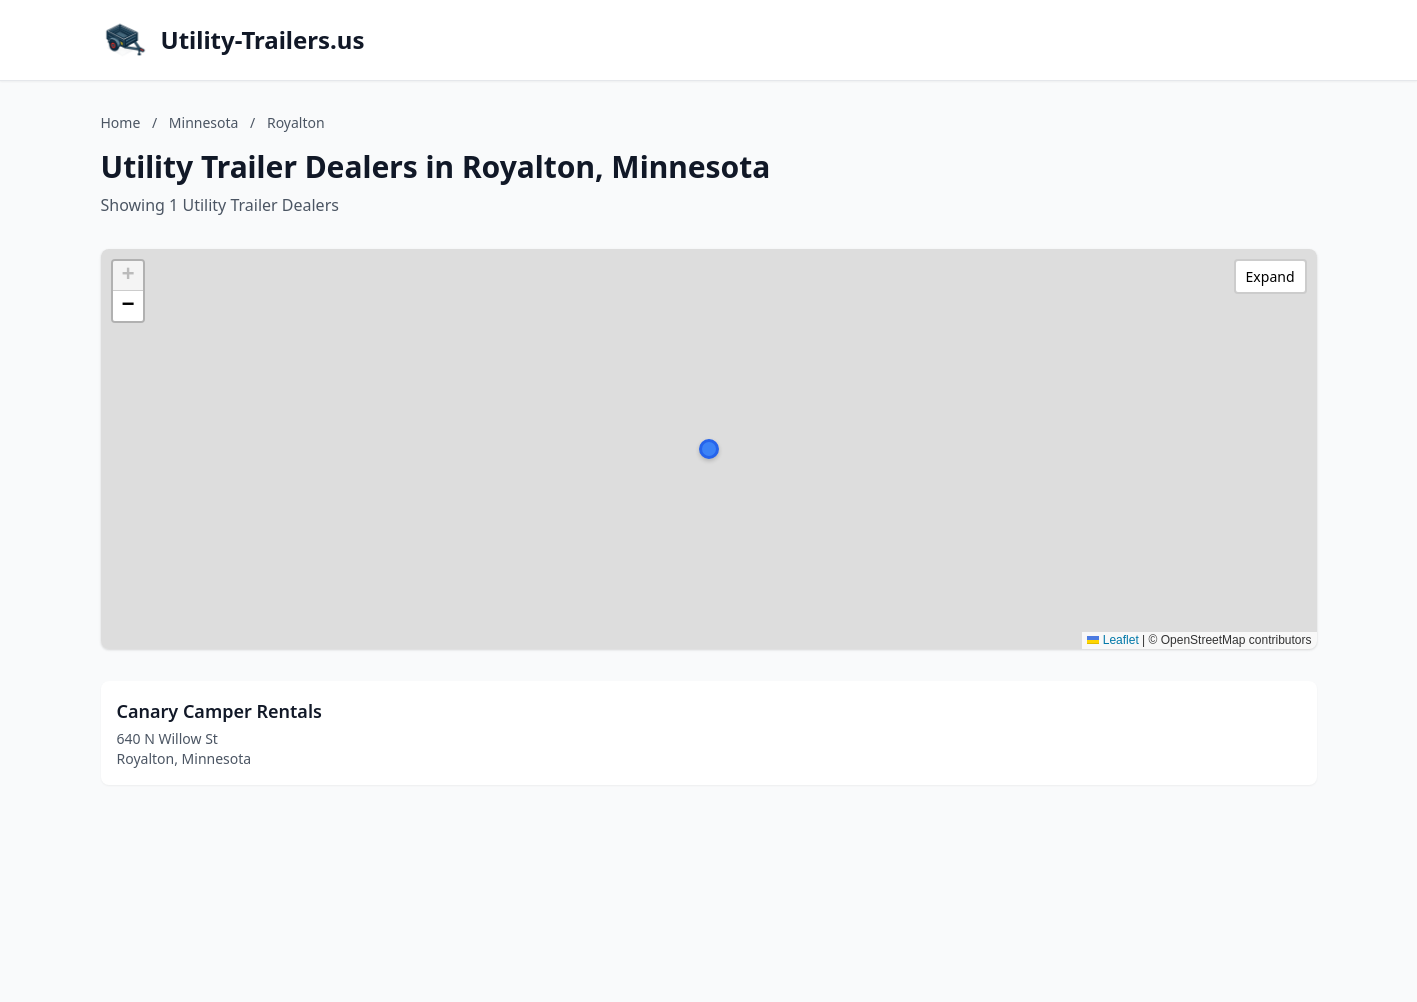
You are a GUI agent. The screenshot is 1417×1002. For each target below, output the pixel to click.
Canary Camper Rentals (219, 711)
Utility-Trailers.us (263, 40)
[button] (709, 449)
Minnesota (204, 122)
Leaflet (1112, 640)
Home (121, 122)
